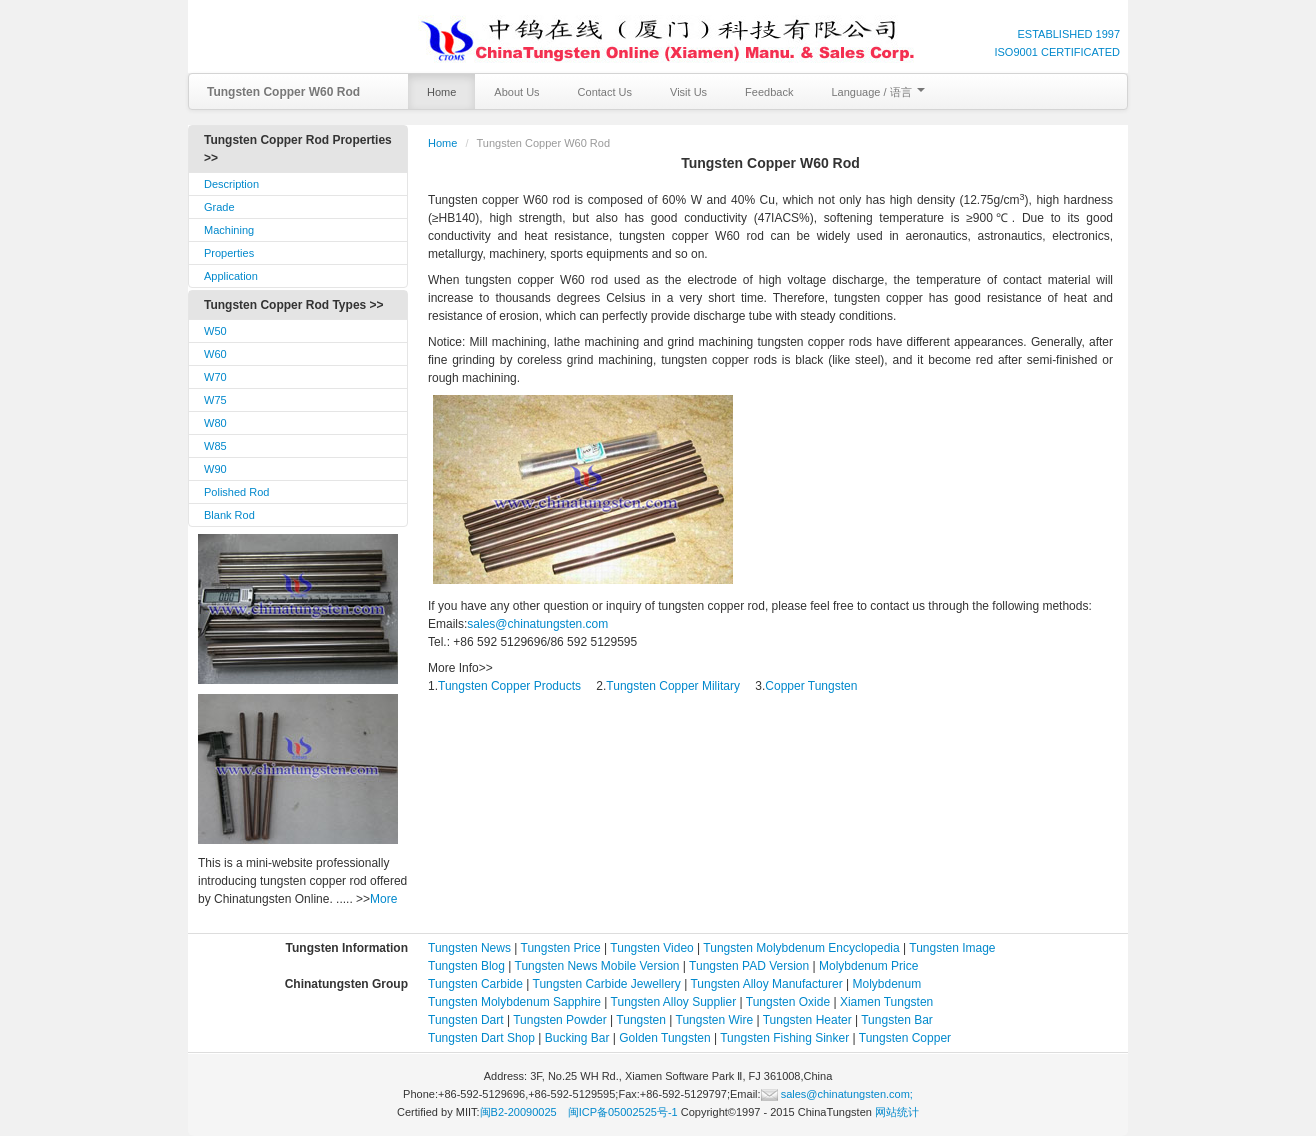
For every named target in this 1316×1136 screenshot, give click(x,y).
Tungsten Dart (466, 1020)
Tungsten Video (651, 948)
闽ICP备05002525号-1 (623, 1112)
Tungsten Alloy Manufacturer (766, 984)
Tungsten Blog (466, 966)
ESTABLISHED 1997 (1068, 34)
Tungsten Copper (905, 1038)
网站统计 (897, 1112)
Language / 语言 (877, 92)
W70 (215, 377)
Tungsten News (469, 948)
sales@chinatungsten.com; (837, 1094)
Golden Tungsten (664, 1038)
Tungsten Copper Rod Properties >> (298, 149)
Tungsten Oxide (788, 1002)
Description (231, 184)
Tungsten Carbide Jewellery (607, 984)
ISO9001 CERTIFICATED (1057, 52)
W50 (215, 331)
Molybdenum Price (868, 966)
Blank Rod (229, 515)
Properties (229, 253)
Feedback (769, 92)
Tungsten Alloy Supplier (674, 1002)
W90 (215, 469)
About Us (516, 92)
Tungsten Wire (715, 1020)
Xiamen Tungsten (886, 1002)
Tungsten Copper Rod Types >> (294, 305)
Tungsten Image (952, 948)
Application (231, 276)
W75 (215, 400)
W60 (215, 354)
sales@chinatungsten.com (537, 624)
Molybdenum (887, 984)
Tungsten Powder (560, 1020)
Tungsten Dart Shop (481, 1038)
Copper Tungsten (811, 686)
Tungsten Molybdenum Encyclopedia (801, 948)
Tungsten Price (561, 948)
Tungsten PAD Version (749, 966)
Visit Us (688, 92)
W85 (215, 446)
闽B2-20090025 (518, 1112)
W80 (215, 423)
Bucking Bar (577, 1038)
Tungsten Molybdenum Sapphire (514, 1002)
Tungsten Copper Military (673, 686)
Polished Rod (236, 492)
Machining (229, 230)
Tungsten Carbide (475, 984)
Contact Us (605, 92)
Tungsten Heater (807, 1020)
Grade (219, 207)
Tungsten (641, 1020)
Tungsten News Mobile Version (597, 966)
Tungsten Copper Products (509, 686)
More (383, 899)
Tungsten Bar (897, 1020)
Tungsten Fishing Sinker (784, 1038)
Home (441, 92)
